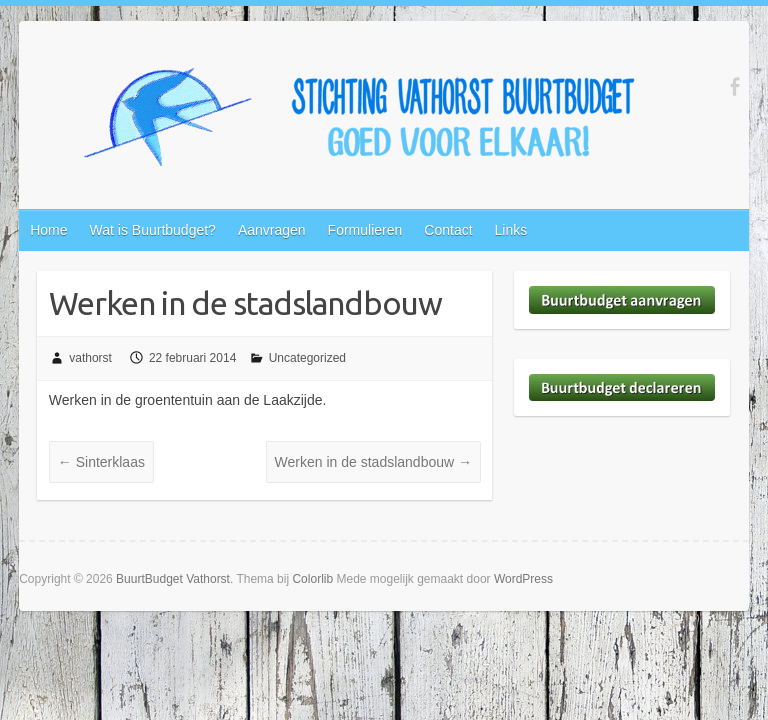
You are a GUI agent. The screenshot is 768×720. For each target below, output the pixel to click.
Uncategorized (307, 358)
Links (511, 230)
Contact (448, 230)
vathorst (90, 358)
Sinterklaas (101, 462)
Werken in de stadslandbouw (373, 462)
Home (48, 230)
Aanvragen (272, 230)
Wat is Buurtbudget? (153, 230)
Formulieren (365, 230)
